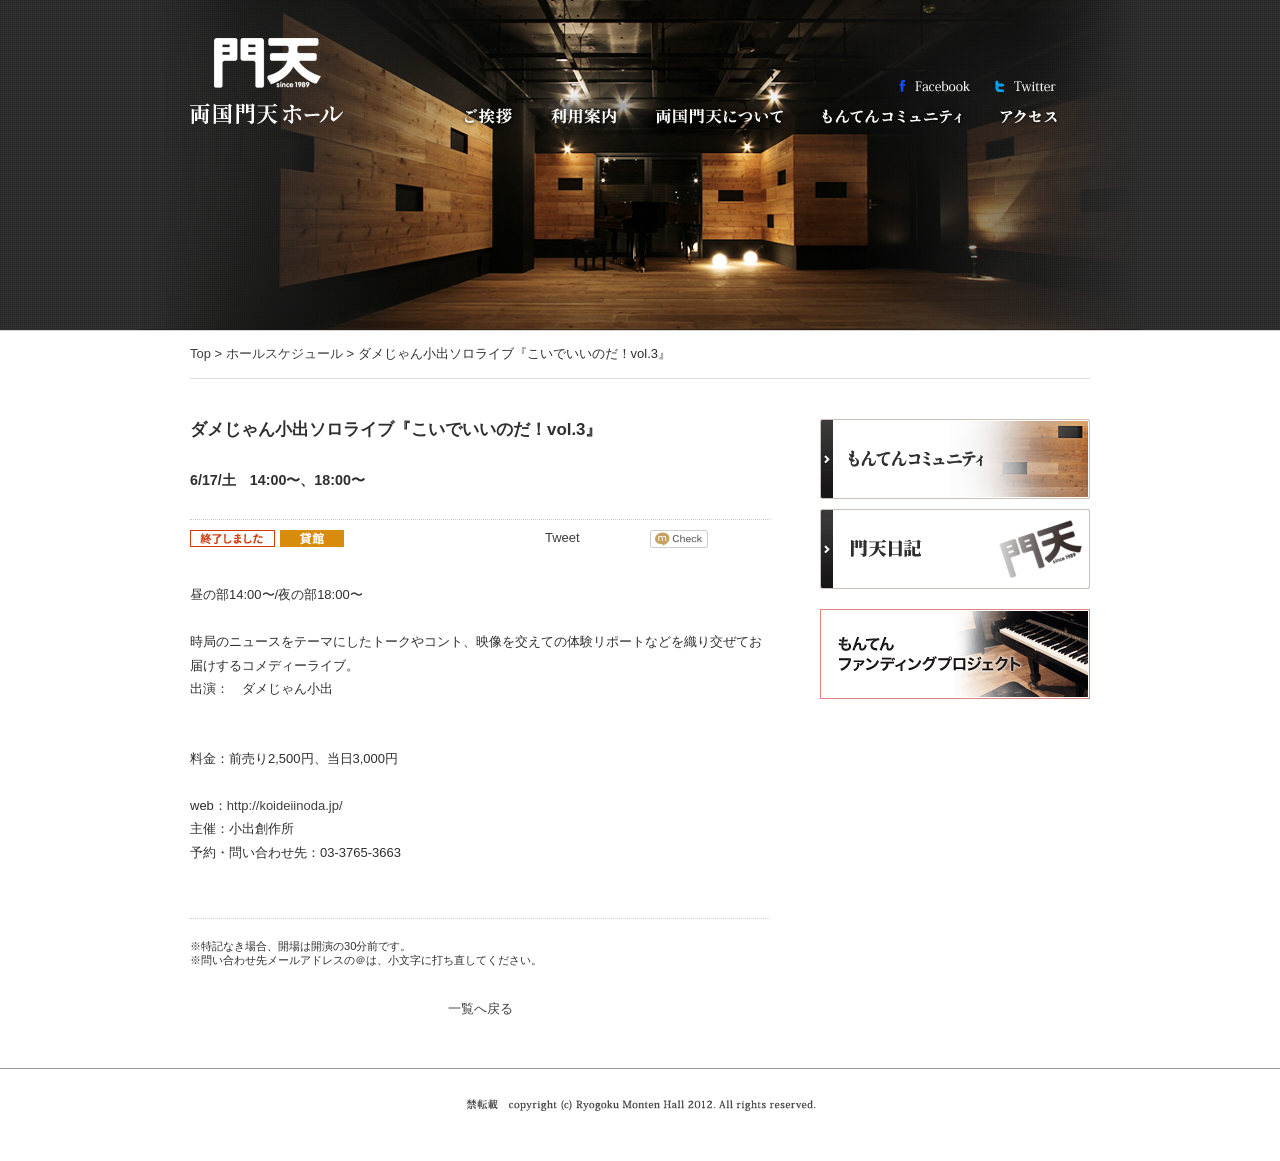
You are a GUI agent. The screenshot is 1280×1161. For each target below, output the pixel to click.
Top (200, 353)
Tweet (562, 537)
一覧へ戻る (480, 1008)
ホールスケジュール (284, 353)
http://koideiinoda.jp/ (285, 805)
